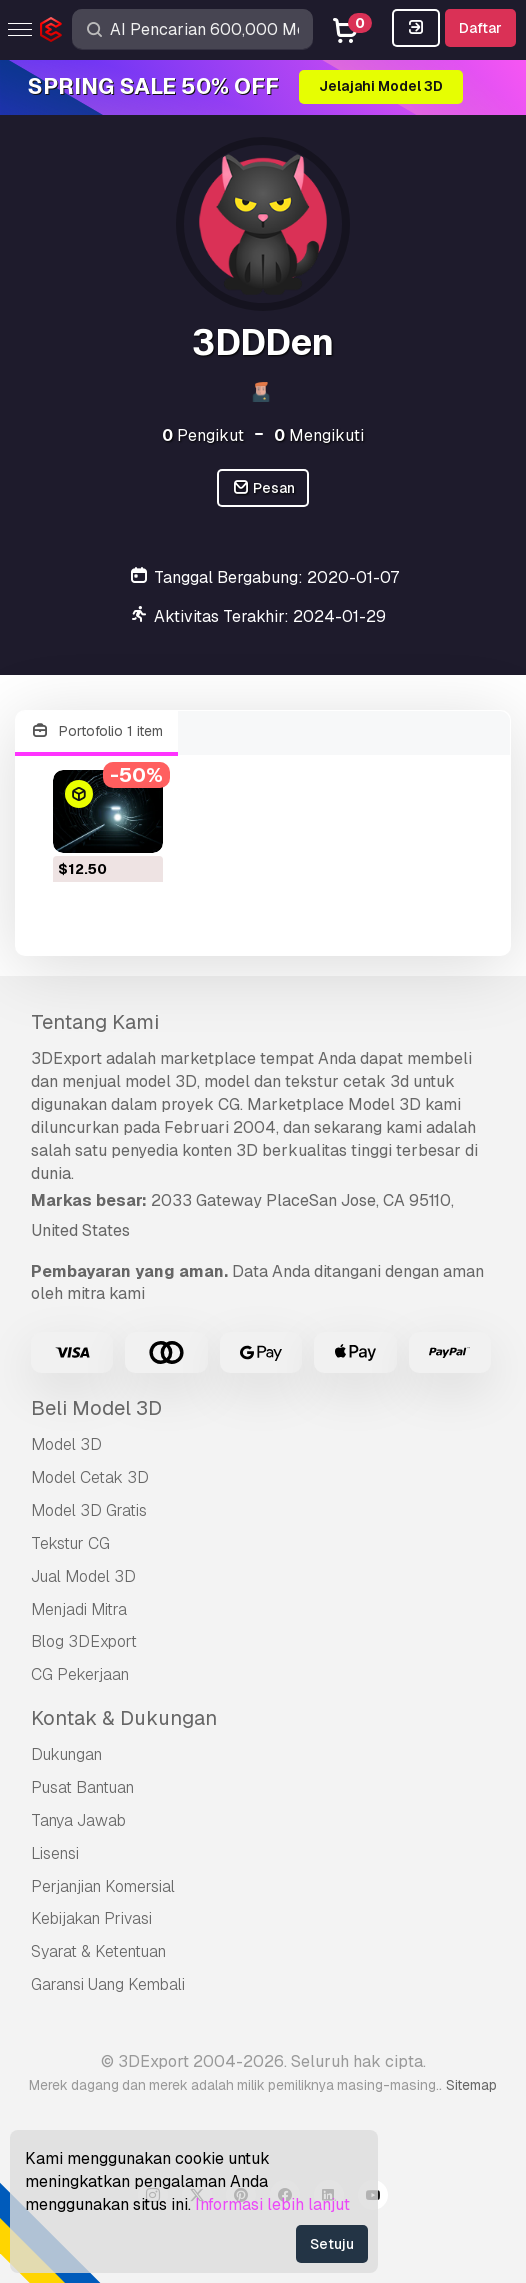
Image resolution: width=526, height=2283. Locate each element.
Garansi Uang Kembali (108, 1984)
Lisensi (55, 1853)
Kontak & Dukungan (124, 1718)
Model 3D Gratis (89, 1510)
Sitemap (471, 2085)
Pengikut (203, 435)
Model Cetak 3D (90, 1477)
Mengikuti (319, 435)
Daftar (480, 28)
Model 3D (66, 1444)
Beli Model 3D (96, 1408)
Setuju (332, 2244)
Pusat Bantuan (82, 1787)
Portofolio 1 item (96, 731)
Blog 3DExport (84, 1641)
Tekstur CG (70, 1543)
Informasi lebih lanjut (272, 2204)
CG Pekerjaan (80, 1674)
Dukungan (66, 1754)
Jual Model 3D (83, 1576)
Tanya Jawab (78, 1820)
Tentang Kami (95, 1022)
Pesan (263, 488)
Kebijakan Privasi (91, 1918)
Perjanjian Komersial (103, 1886)
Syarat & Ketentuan (98, 1951)
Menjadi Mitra (79, 1609)
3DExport (66, 1058)
